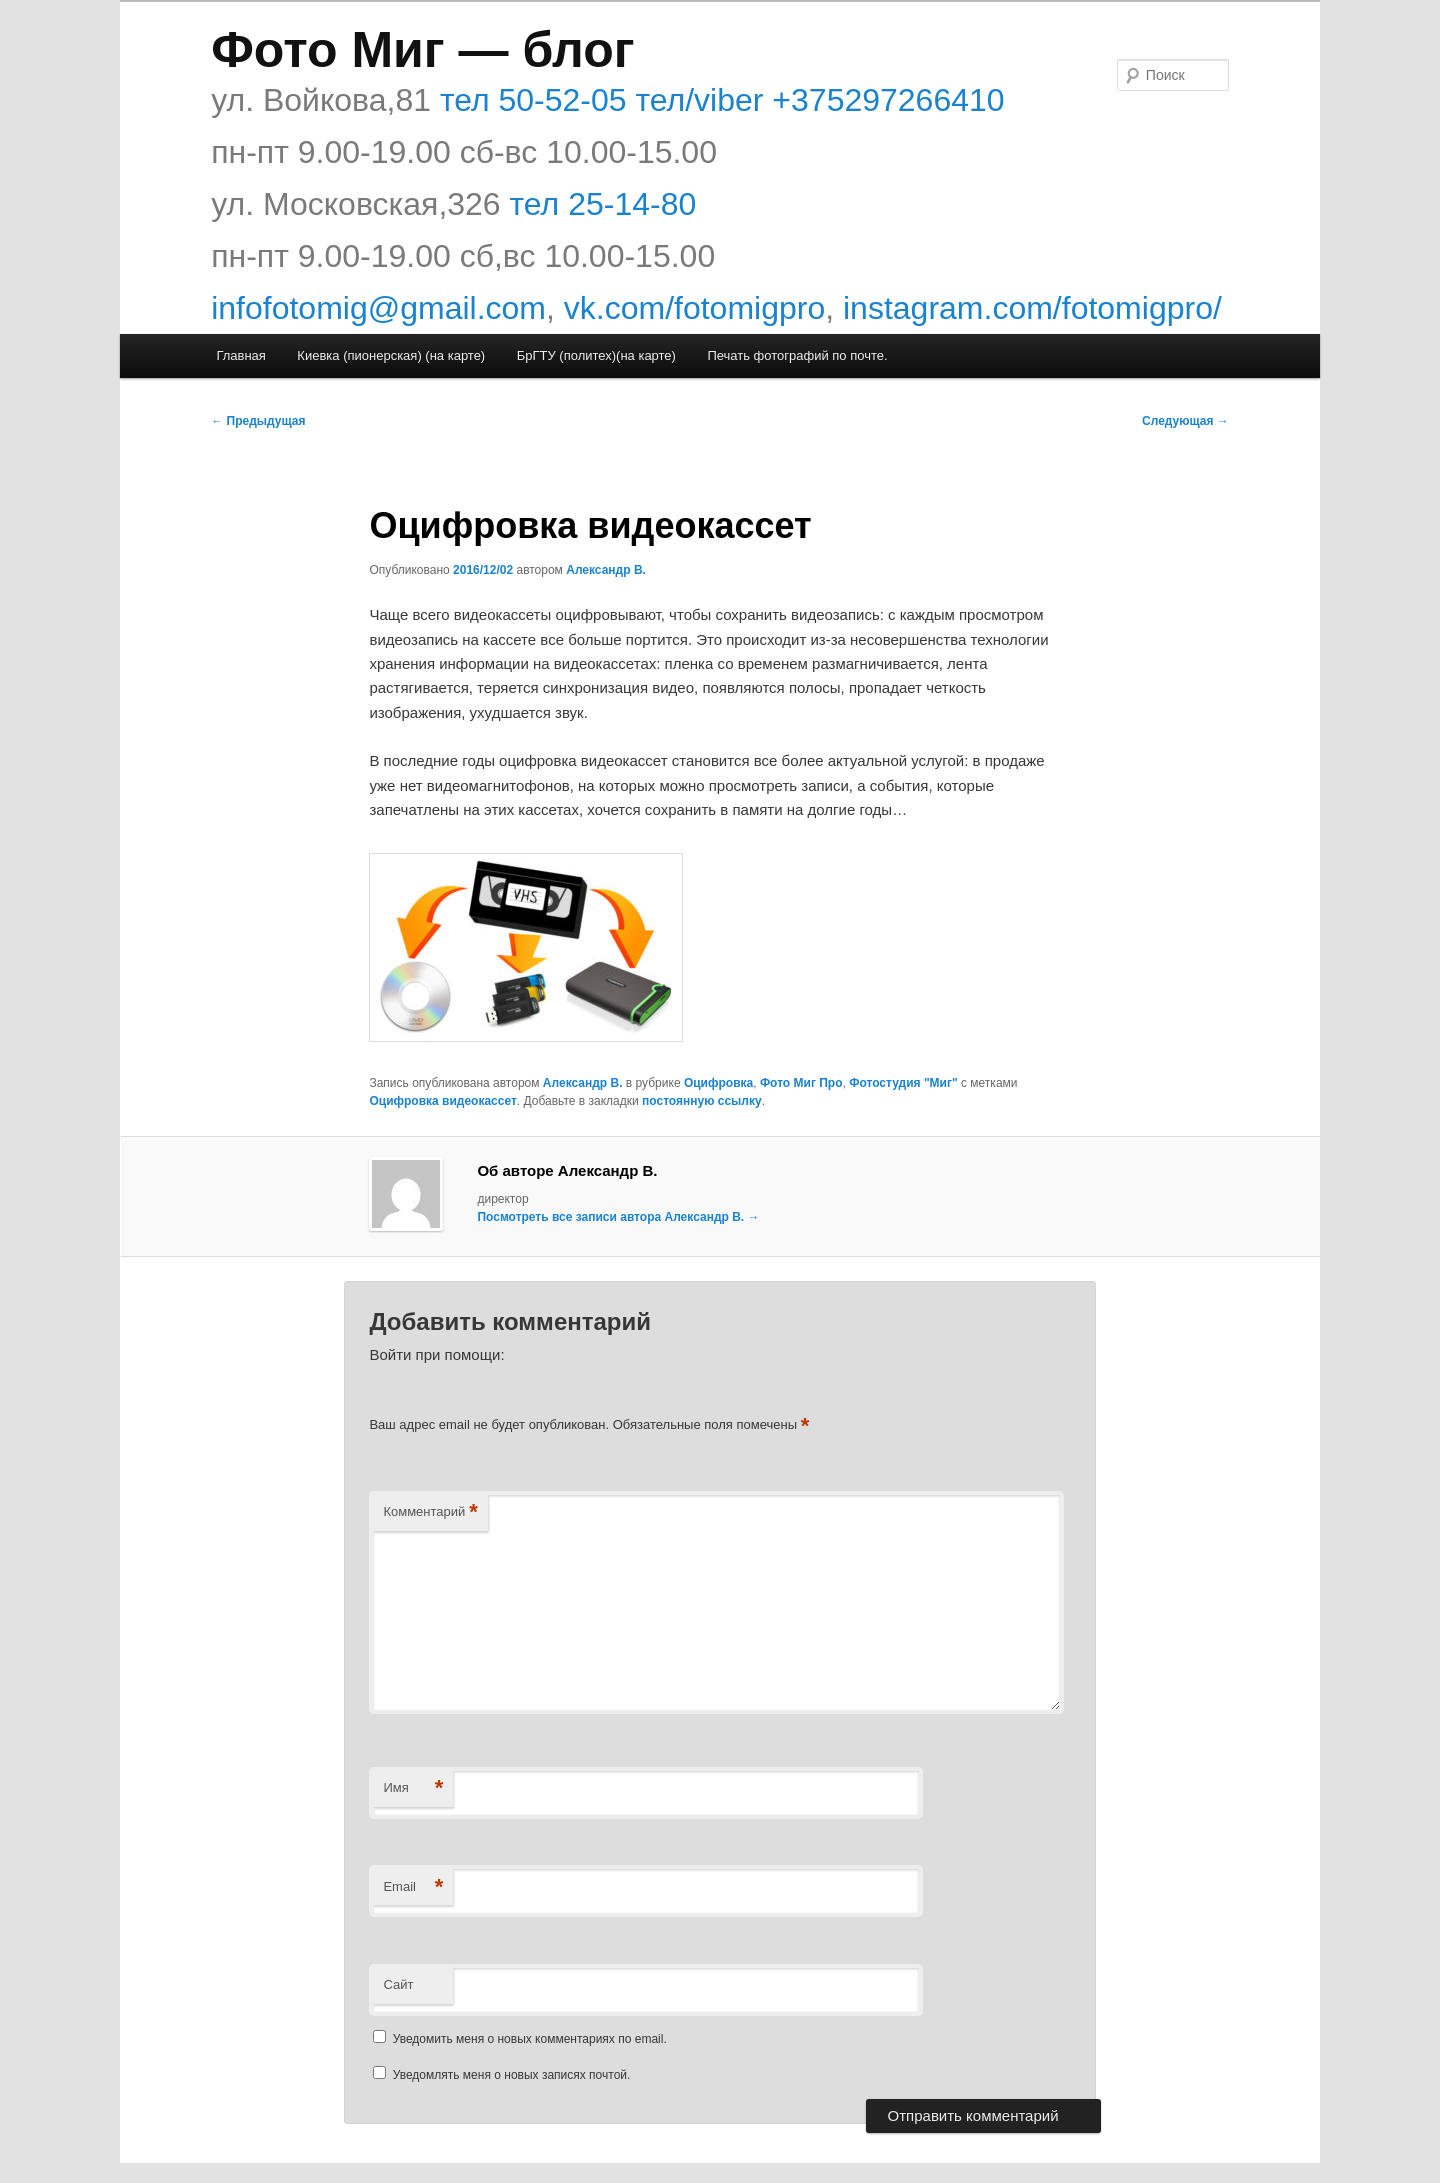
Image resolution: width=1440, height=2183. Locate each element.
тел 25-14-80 (603, 204)
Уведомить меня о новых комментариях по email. (530, 2039)
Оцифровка (718, 1083)
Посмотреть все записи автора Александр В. (618, 1217)
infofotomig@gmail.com (378, 308)
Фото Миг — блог (422, 50)
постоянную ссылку (702, 1101)
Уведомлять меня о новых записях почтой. (512, 2075)
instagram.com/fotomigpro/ (1032, 308)
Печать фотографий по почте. (797, 355)
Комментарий (430, 1512)
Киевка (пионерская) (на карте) (391, 355)
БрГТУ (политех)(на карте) (596, 355)
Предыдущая (258, 421)
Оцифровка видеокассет (442, 1101)
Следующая (1185, 421)
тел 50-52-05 (529, 100)
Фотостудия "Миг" (903, 1083)
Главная (240, 355)
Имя (413, 1788)
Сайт (398, 1984)
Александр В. (606, 570)
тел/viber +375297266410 (816, 100)
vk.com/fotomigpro (694, 308)
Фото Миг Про (801, 1083)
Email (413, 1887)
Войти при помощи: (436, 1354)
